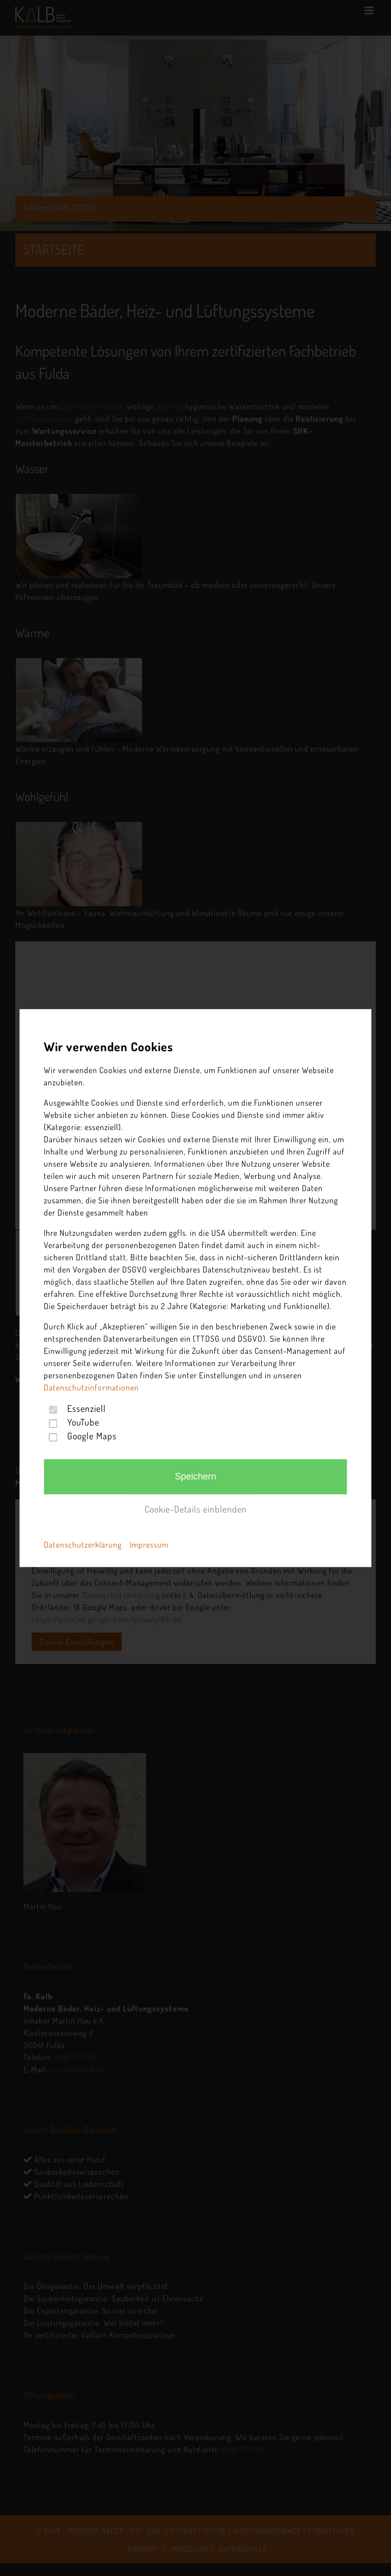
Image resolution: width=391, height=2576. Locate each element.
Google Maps (92, 1435)
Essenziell (86, 1408)
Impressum (149, 1544)
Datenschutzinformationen (91, 1387)
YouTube (83, 1422)
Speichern (195, 1476)
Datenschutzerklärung (83, 1544)
